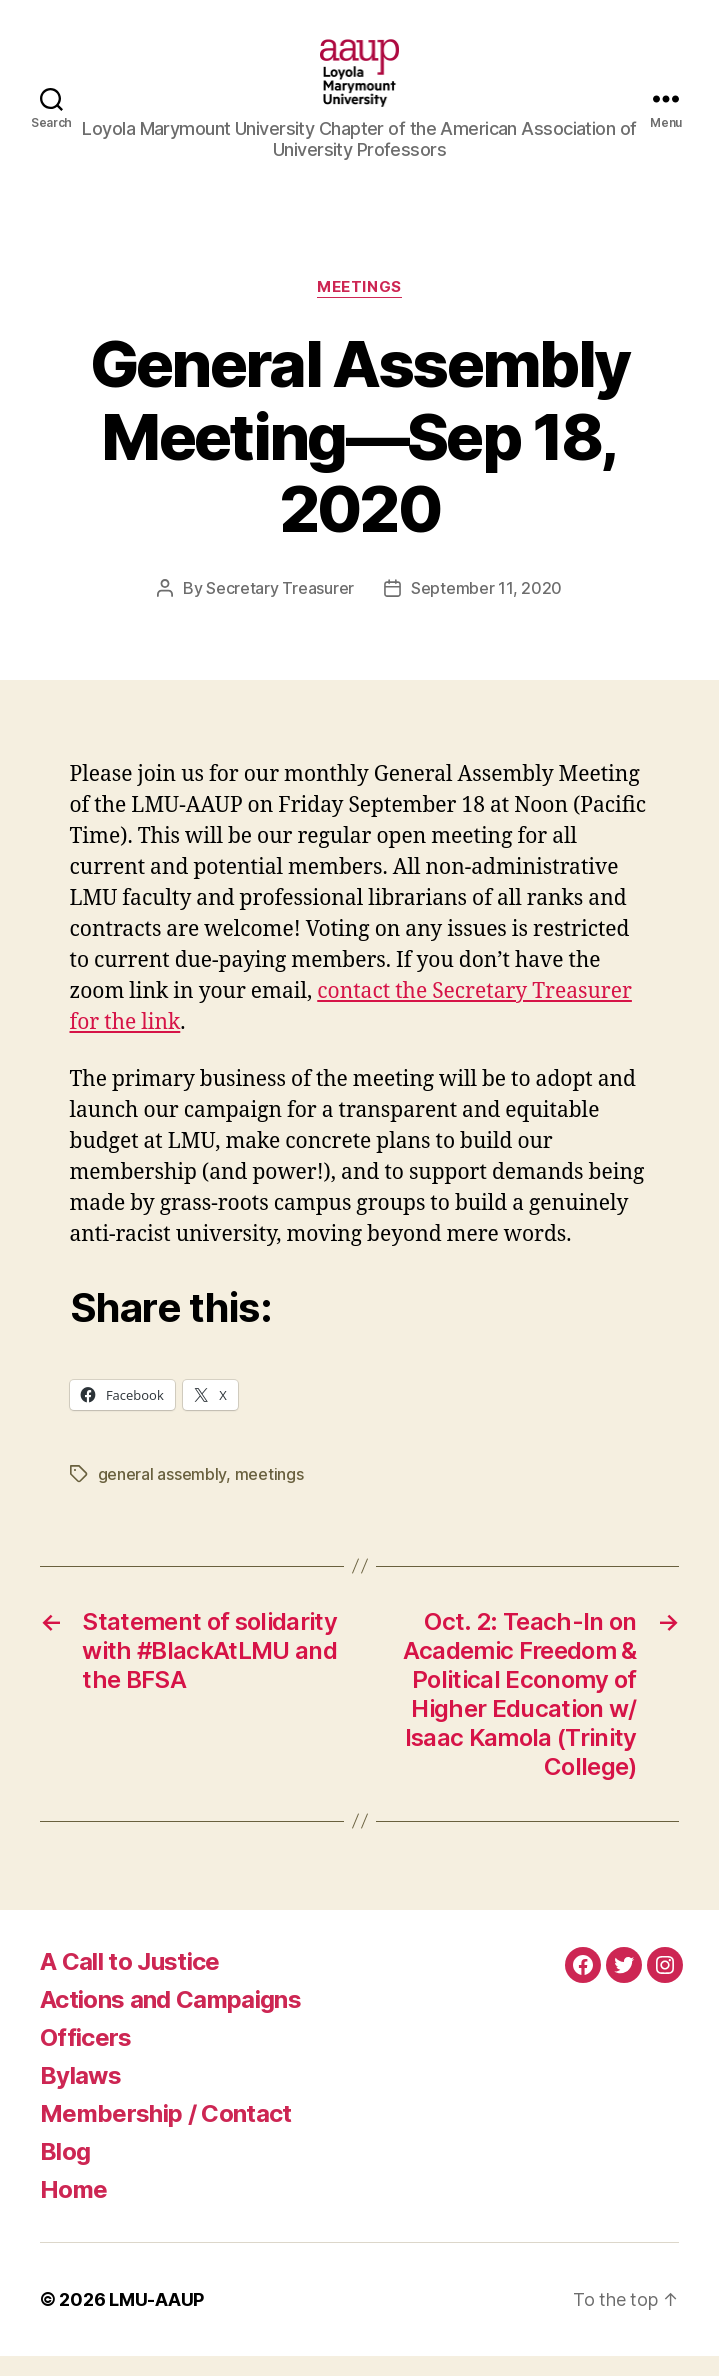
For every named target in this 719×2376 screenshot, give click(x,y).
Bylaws (80, 2095)
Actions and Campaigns (170, 2019)
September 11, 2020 (486, 608)
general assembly (162, 1494)
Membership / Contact (166, 2133)
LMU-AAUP (156, 2319)
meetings (269, 1494)
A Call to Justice (130, 1981)
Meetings (359, 307)
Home (73, 2209)
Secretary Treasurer (280, 608)
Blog (65, 2171)
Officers (86, 2057)
